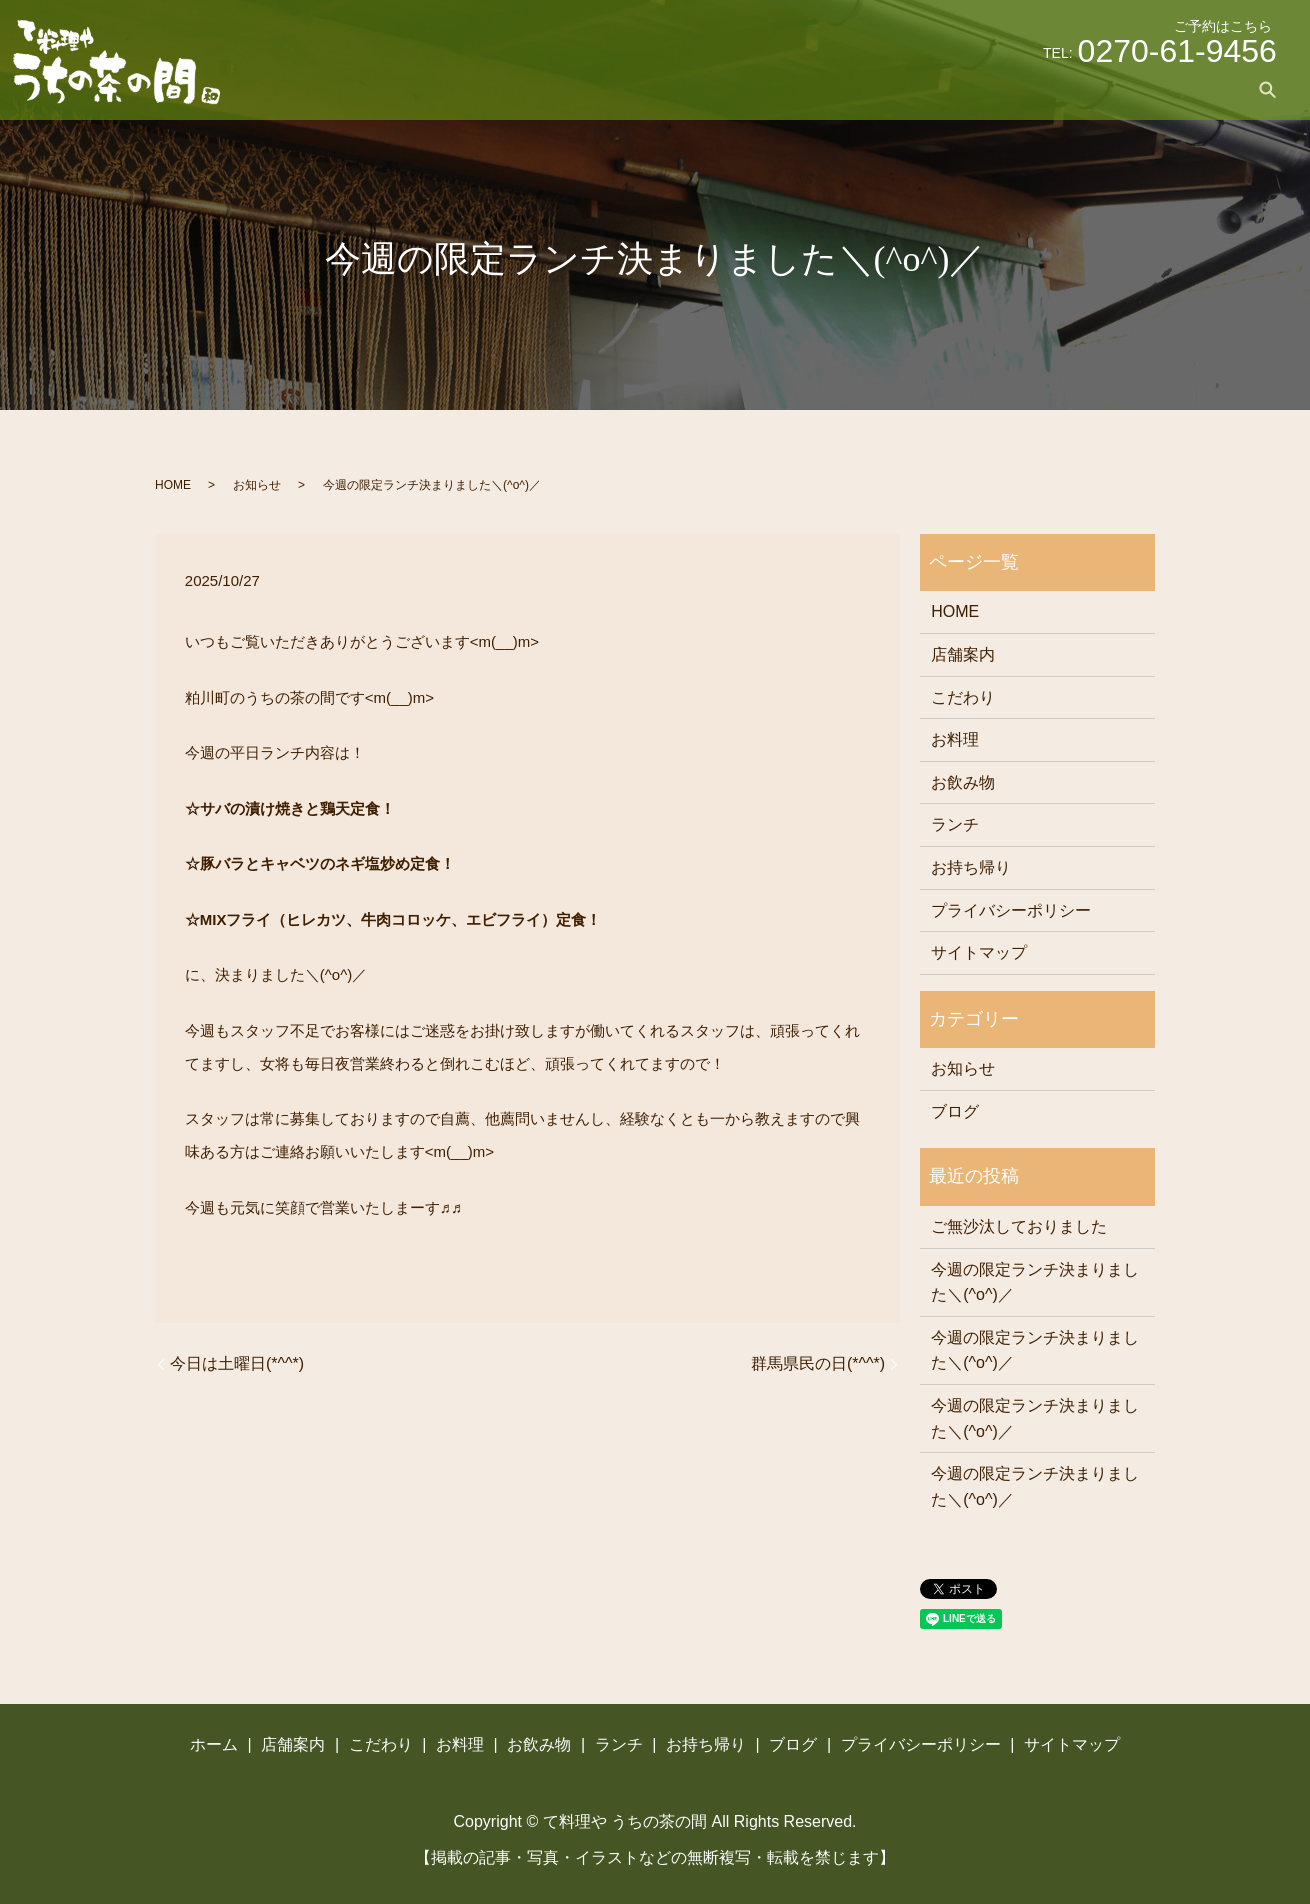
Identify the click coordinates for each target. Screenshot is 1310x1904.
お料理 (882, 89)
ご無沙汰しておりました (1019, 1226)
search (1268, 89)
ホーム (644, 89)
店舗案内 (721, 89)
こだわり (805, 89)
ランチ (1036, 89)
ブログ (1204, 89)
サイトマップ (979, 952)
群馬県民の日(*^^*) (818, 1363)
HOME (173, 485)
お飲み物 (959, 89)
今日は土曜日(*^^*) (237, 1363)
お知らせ (257, 485)
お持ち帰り (1120, 89)
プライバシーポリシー (1011, 910)
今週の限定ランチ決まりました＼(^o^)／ (1035, 1282)
